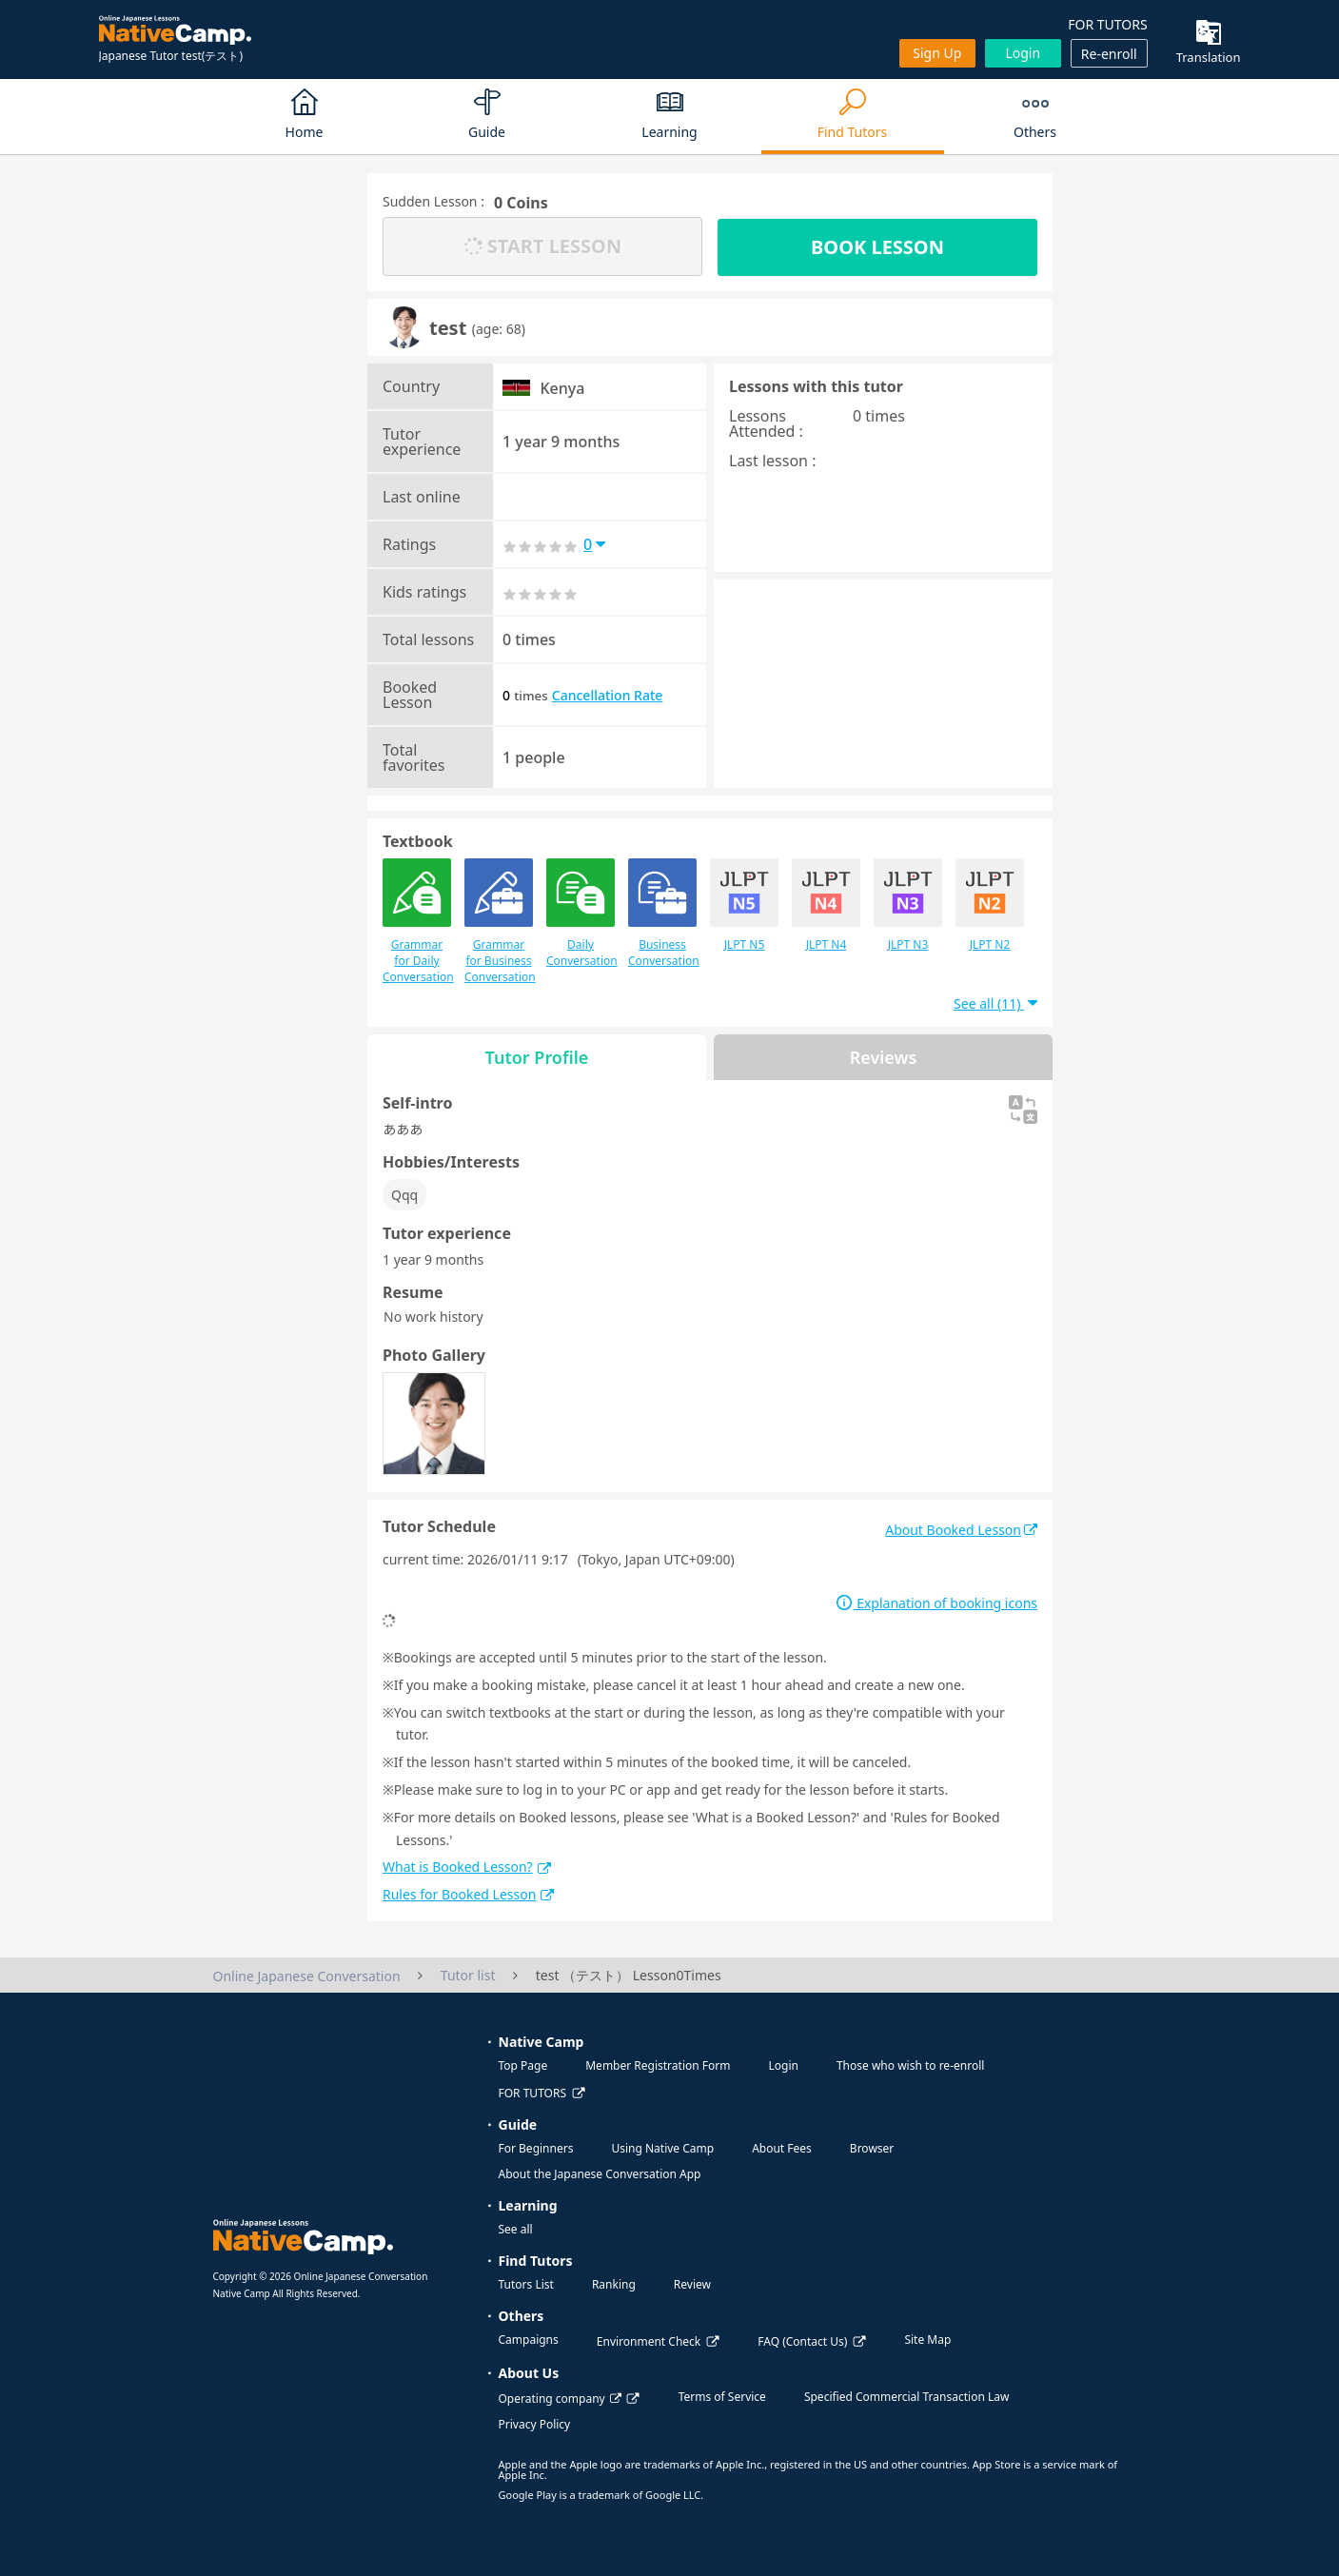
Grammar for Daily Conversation (417, 921)
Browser (872, 2148)
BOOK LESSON (877, 247)
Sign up (937, 53)
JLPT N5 (744, 905)
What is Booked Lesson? (467, 1867)
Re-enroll (1109, 54)
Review (692, 2284)
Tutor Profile (537, 1057)
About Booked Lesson (961, 1530)
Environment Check (648, 2341)
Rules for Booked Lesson (468, 1894)
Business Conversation (662, 913)
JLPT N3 (908, 905)
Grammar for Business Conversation (498, 921)
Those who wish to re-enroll (910, 2065)
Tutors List (526, 2284)
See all (516, 2229)
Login (1022, 53)
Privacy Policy (535, 2424)
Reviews (883, 1057)
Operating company (560, 2398)
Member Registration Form (657, 2065)
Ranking (614, 2284)
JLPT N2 (989, 905)
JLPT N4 (826, 905)
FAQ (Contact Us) (802, 2341)
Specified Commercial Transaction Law (907, 2397)
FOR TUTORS (1107, 24)
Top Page (523, 2065)
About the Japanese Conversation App (600, 2174)
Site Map (927, 2339)
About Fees (782, 2148)
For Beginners (536, 2148)
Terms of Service (722, 2397)
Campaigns (529, 2339)
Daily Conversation (580, 913)
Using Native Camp (662, 2148)
